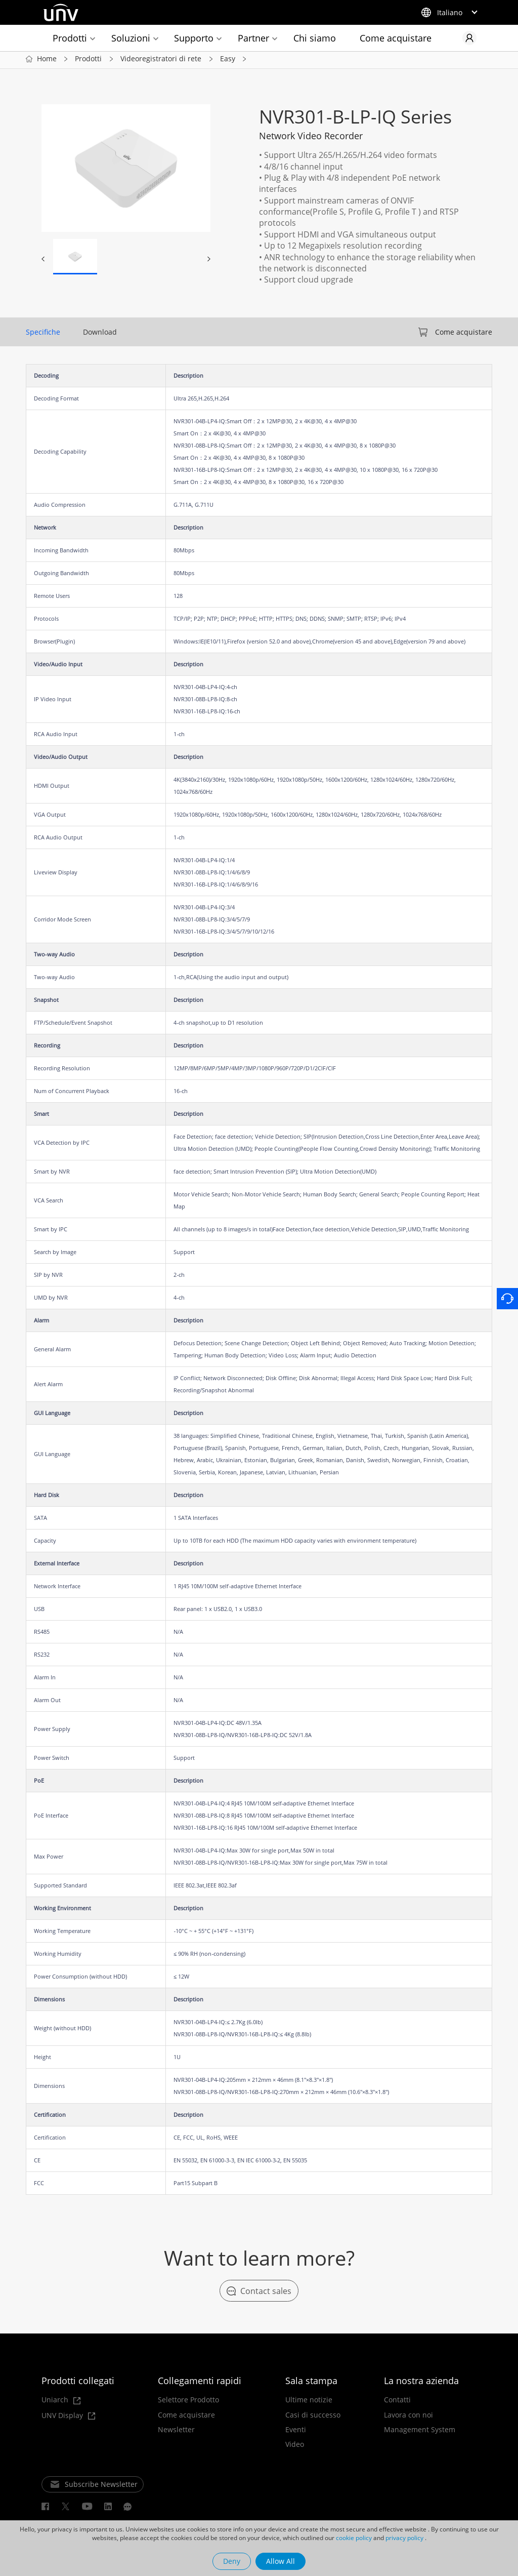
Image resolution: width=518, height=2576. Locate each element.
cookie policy (354, 2537)
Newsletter (176, 2432)
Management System (419, 2432)
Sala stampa (311, 2383)
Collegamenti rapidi (199, 2383)
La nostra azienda (421, 2383)
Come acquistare (395, 38)
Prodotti (70, 38)
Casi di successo (312, 2417)
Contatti (397, 2402)
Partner (253, 38)
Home (47, 60)
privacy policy (404, 2537)
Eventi (295, 2432)
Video (294, 2446)
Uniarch (60, 2402)
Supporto (193, 38)
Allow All (280, 2561)
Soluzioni (130, 38)
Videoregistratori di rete (160, 60)
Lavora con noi (408, 2417)
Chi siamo (314, 38)
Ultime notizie (308, 2402)
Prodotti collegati (77, 2383)
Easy (227, 60)
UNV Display (68, 2418)
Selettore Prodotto (188, 2402)
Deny (231, 2561)
